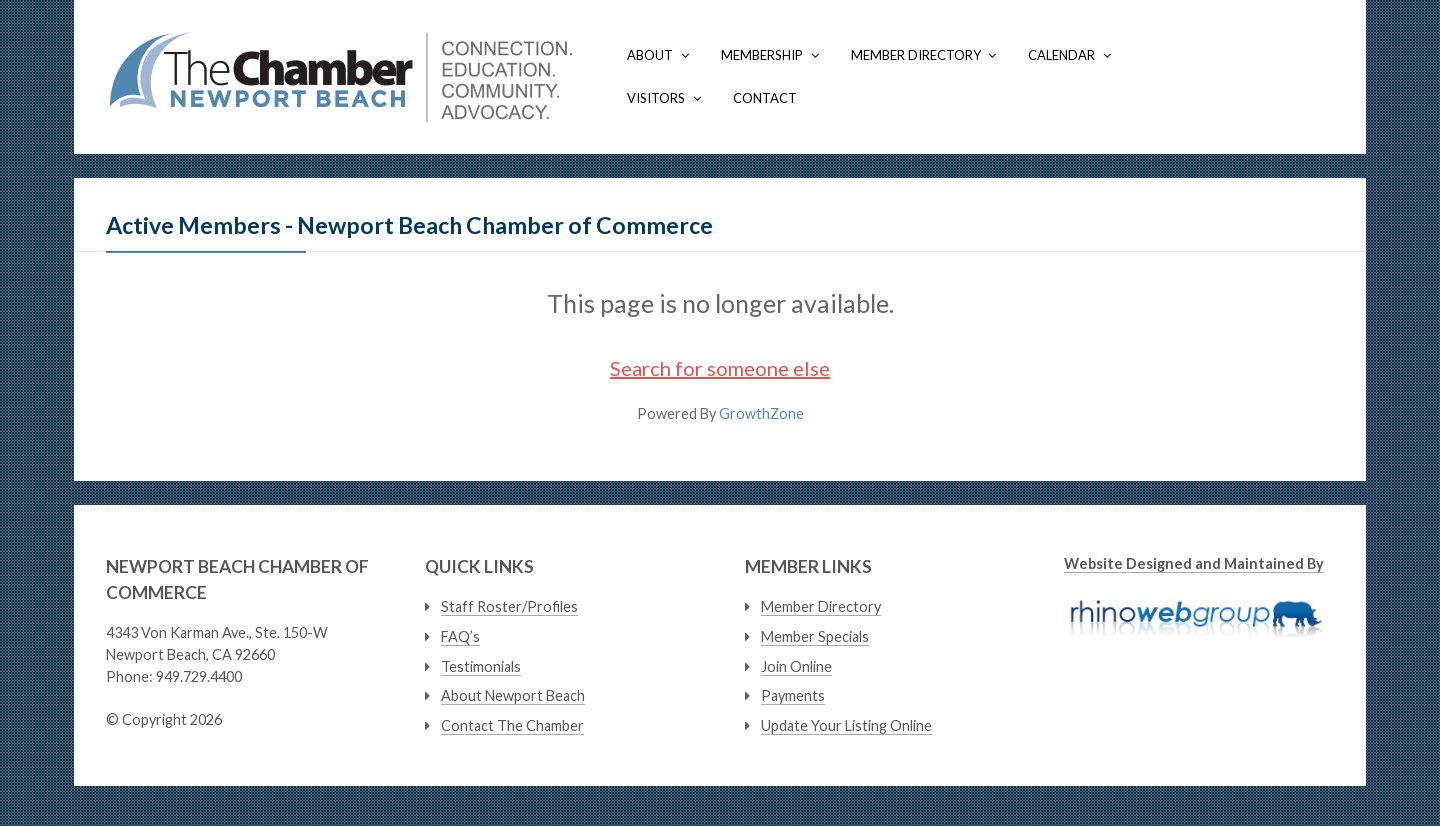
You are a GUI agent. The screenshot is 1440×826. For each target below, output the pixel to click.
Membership (762, 55)
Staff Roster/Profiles (509, 606)
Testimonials (481, 666)
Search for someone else (720, 368)
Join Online (796, 666)
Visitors (656, 98)
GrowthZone (761, 413)
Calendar (1061, 55)
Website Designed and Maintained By (1194, 563)
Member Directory (916, 55)
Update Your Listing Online (846, 725)
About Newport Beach (513, 695)
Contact (765, 98)
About (650, 55)
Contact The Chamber (512, 725)
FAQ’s (460, 636)
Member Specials (815, 636)
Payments (793, 695)
